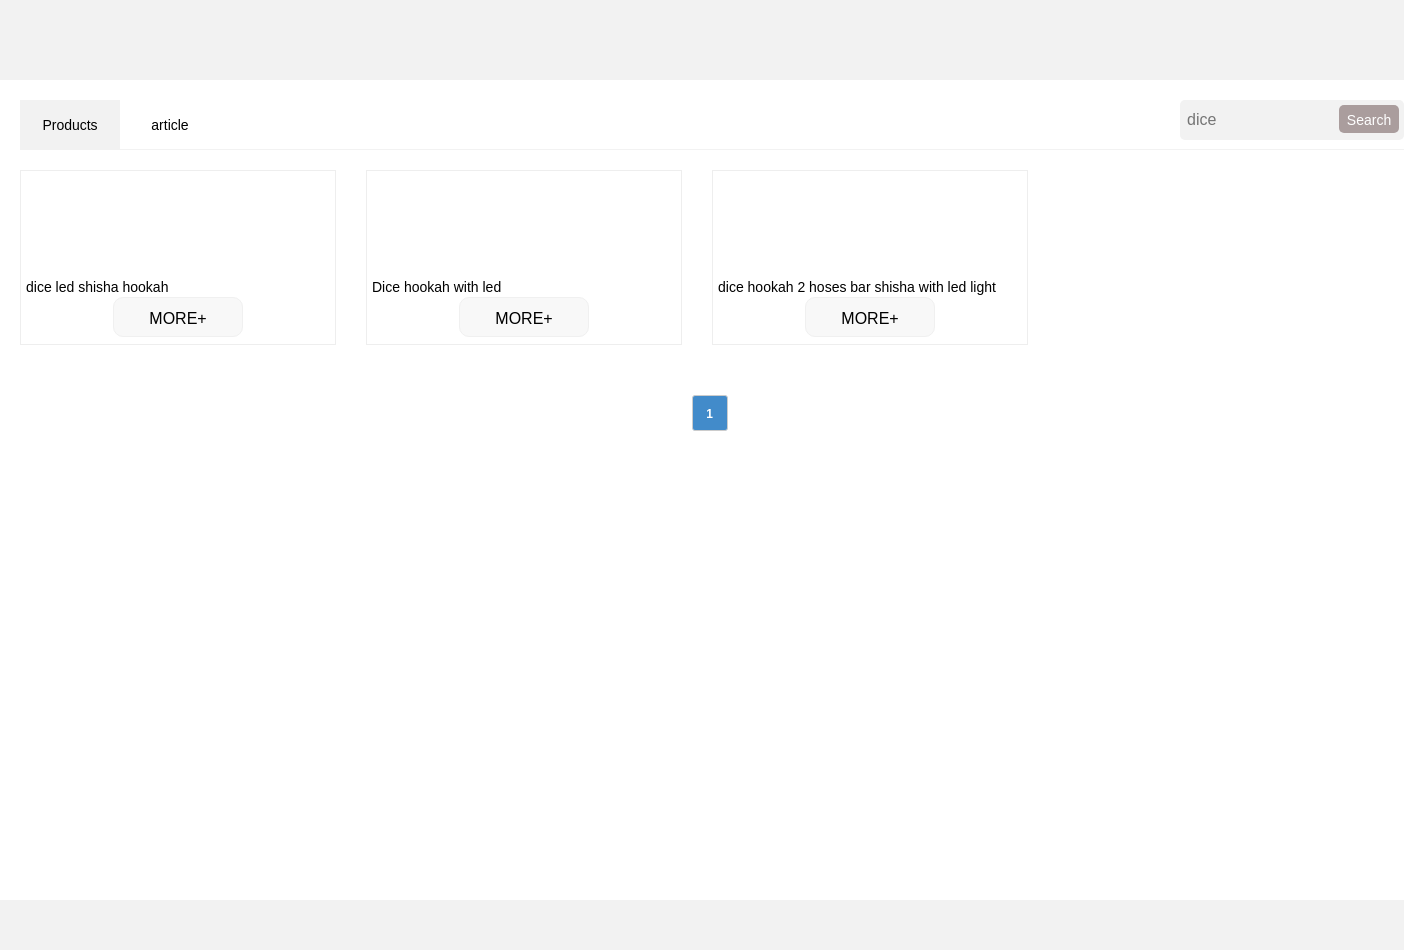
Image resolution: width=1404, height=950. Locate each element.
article (169, 125)
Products (69, 125)
